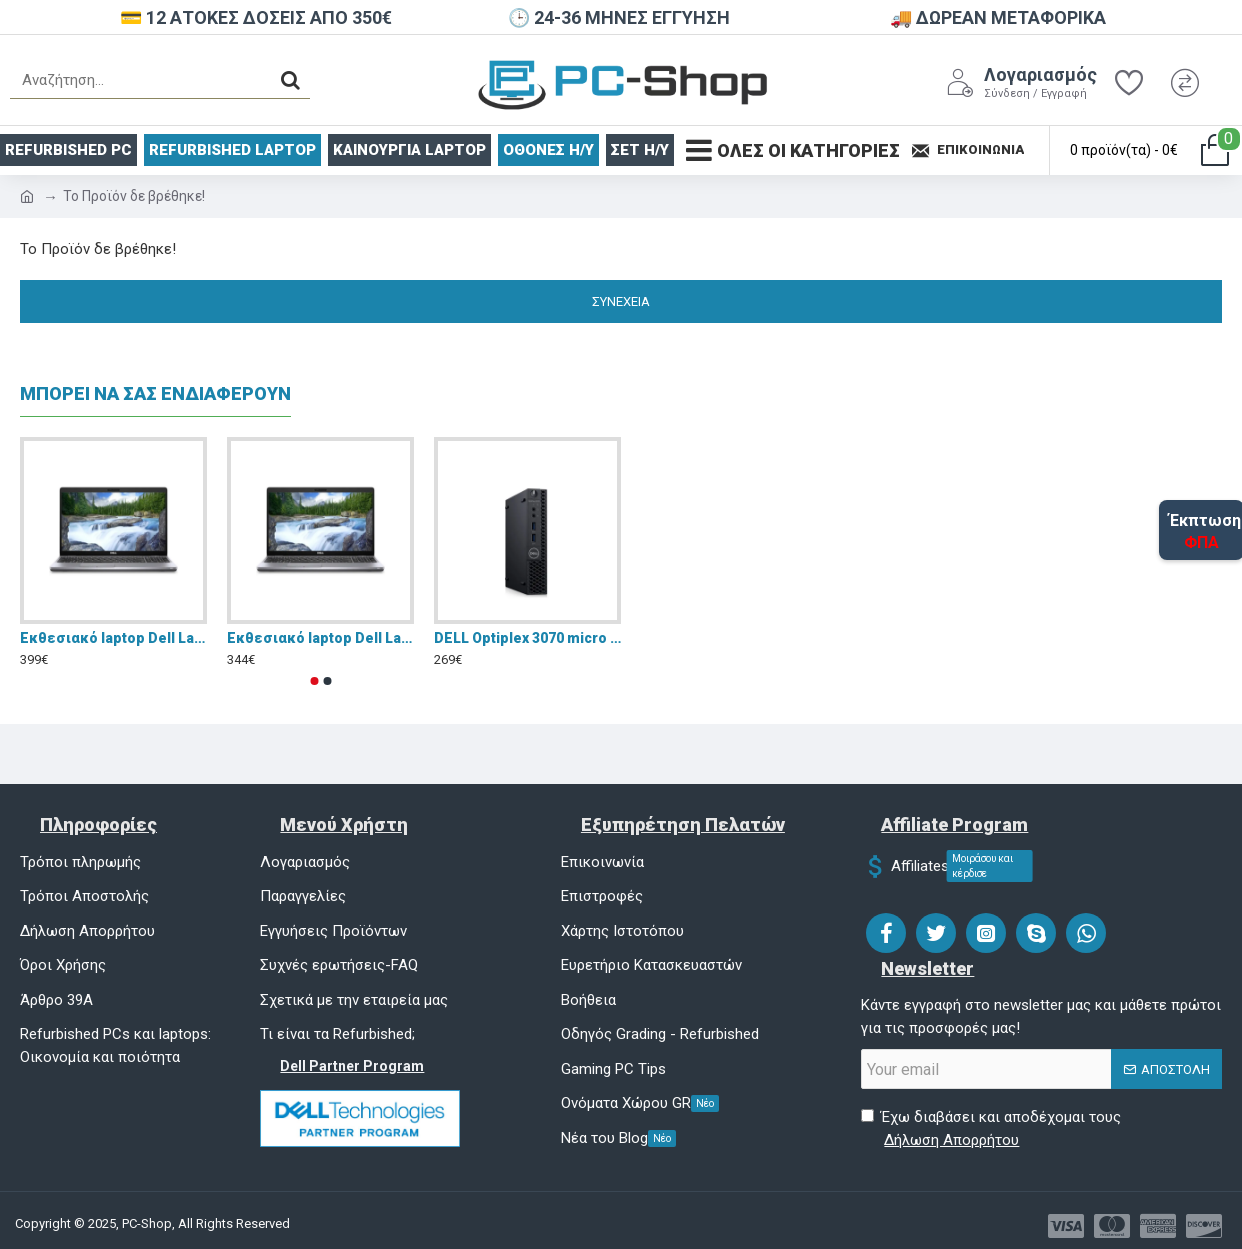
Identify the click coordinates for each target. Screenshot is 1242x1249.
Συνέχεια (621, 301)
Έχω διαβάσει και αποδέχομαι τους (991, 1129)
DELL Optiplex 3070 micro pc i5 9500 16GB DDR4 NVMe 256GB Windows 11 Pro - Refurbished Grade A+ (527, 638)
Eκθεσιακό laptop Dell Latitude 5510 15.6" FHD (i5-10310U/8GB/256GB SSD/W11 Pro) (320, 638)
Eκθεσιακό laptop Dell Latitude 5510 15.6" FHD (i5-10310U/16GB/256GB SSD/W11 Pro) (113, 638)
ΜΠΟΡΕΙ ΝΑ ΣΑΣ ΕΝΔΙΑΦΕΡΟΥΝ (155, 393)
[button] (314, 681)
